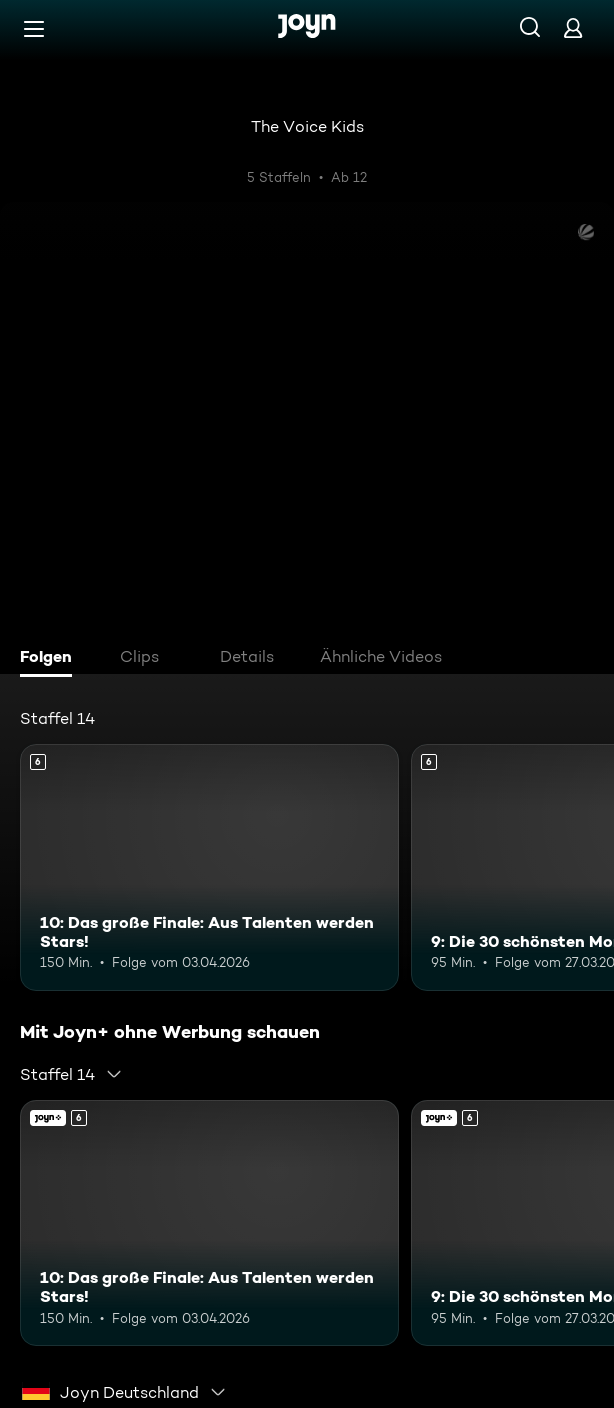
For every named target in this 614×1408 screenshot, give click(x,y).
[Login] (573, 27)
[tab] (51, 659)
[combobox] (71, 1074)
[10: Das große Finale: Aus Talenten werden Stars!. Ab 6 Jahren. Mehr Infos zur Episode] (209, 867)
